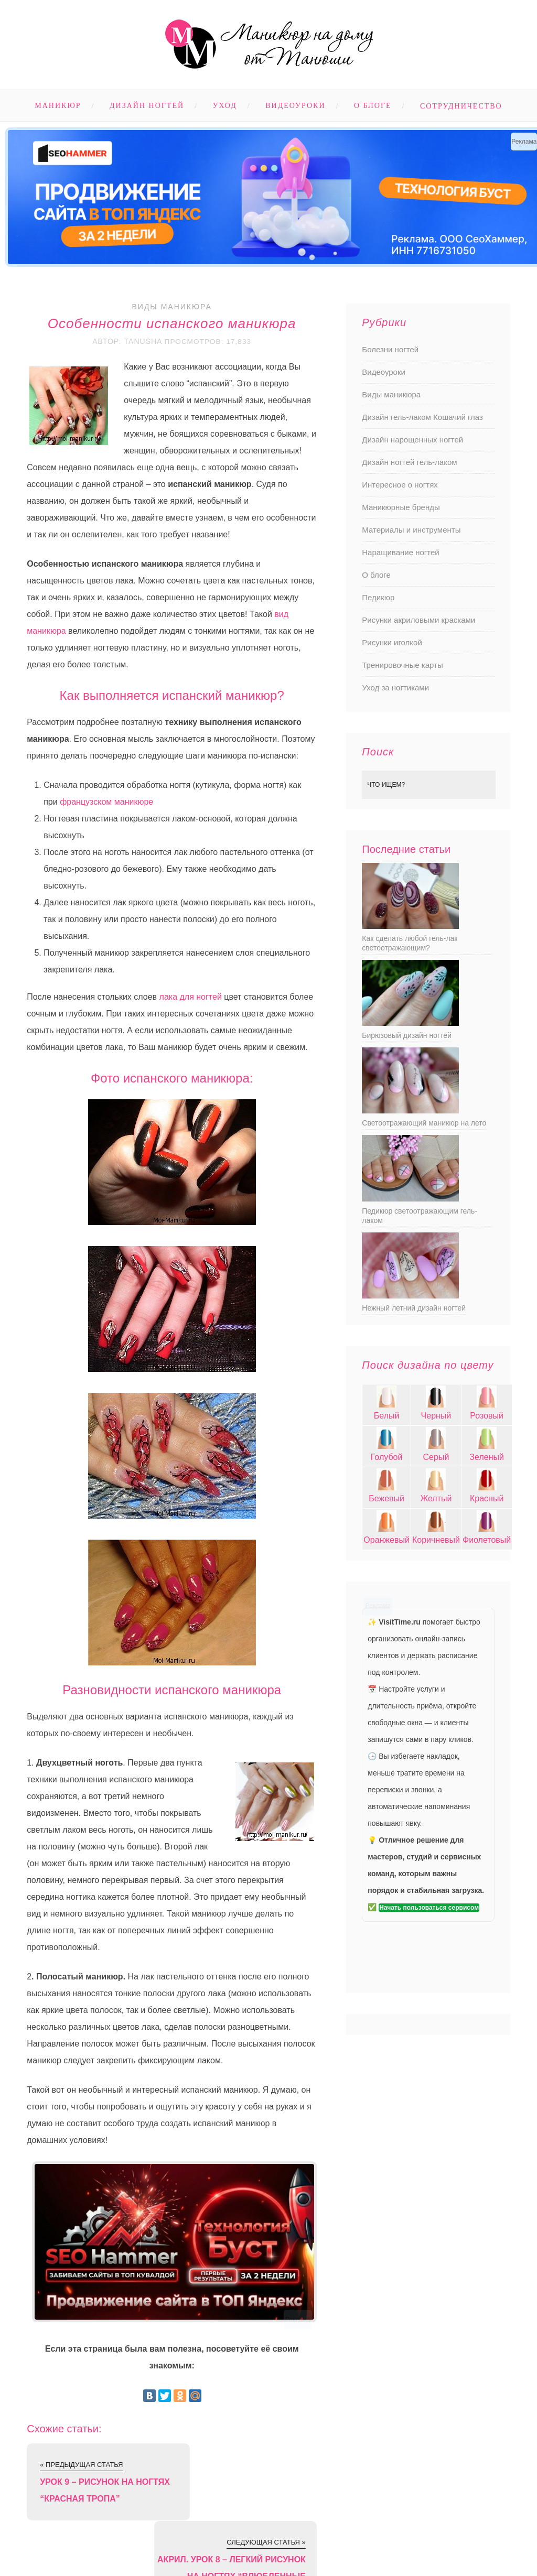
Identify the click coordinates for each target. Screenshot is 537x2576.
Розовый (486, 1415)
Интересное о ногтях (400, 484)
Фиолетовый (487, 1539)
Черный (436, 1415)
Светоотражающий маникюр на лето (424, 1123)
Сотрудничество (461, 106)
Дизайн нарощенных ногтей (412, 439)
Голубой (387, 1457)
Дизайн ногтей (147, 106)
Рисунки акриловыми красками (418, 619)
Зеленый (486, 1457)
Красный (486, 1498)
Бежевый (386, 1498)
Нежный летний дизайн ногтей (414, 1308)
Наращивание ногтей (400, 552)
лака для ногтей (190, 996)
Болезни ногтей (390, 349)
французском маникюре (106, 801)
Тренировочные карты (402, 665)
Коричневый (436, 1539)
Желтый (436, 1498)
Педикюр (378, 597)
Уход (225, 106)
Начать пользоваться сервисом (429, 1907)
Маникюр (58, 106)
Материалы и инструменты (411, 529)
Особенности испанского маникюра (172, 323)
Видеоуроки (295, 106)
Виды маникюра (171, 306)
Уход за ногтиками (395, 687)
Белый (387, 1415)
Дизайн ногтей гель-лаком (409, 462)
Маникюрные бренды (401, 507)
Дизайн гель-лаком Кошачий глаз (422, 417)
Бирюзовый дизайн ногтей (407, 1035)
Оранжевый (386, 1539)
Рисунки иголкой (392, 642)
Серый (436, 1457)
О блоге (373, 106)
